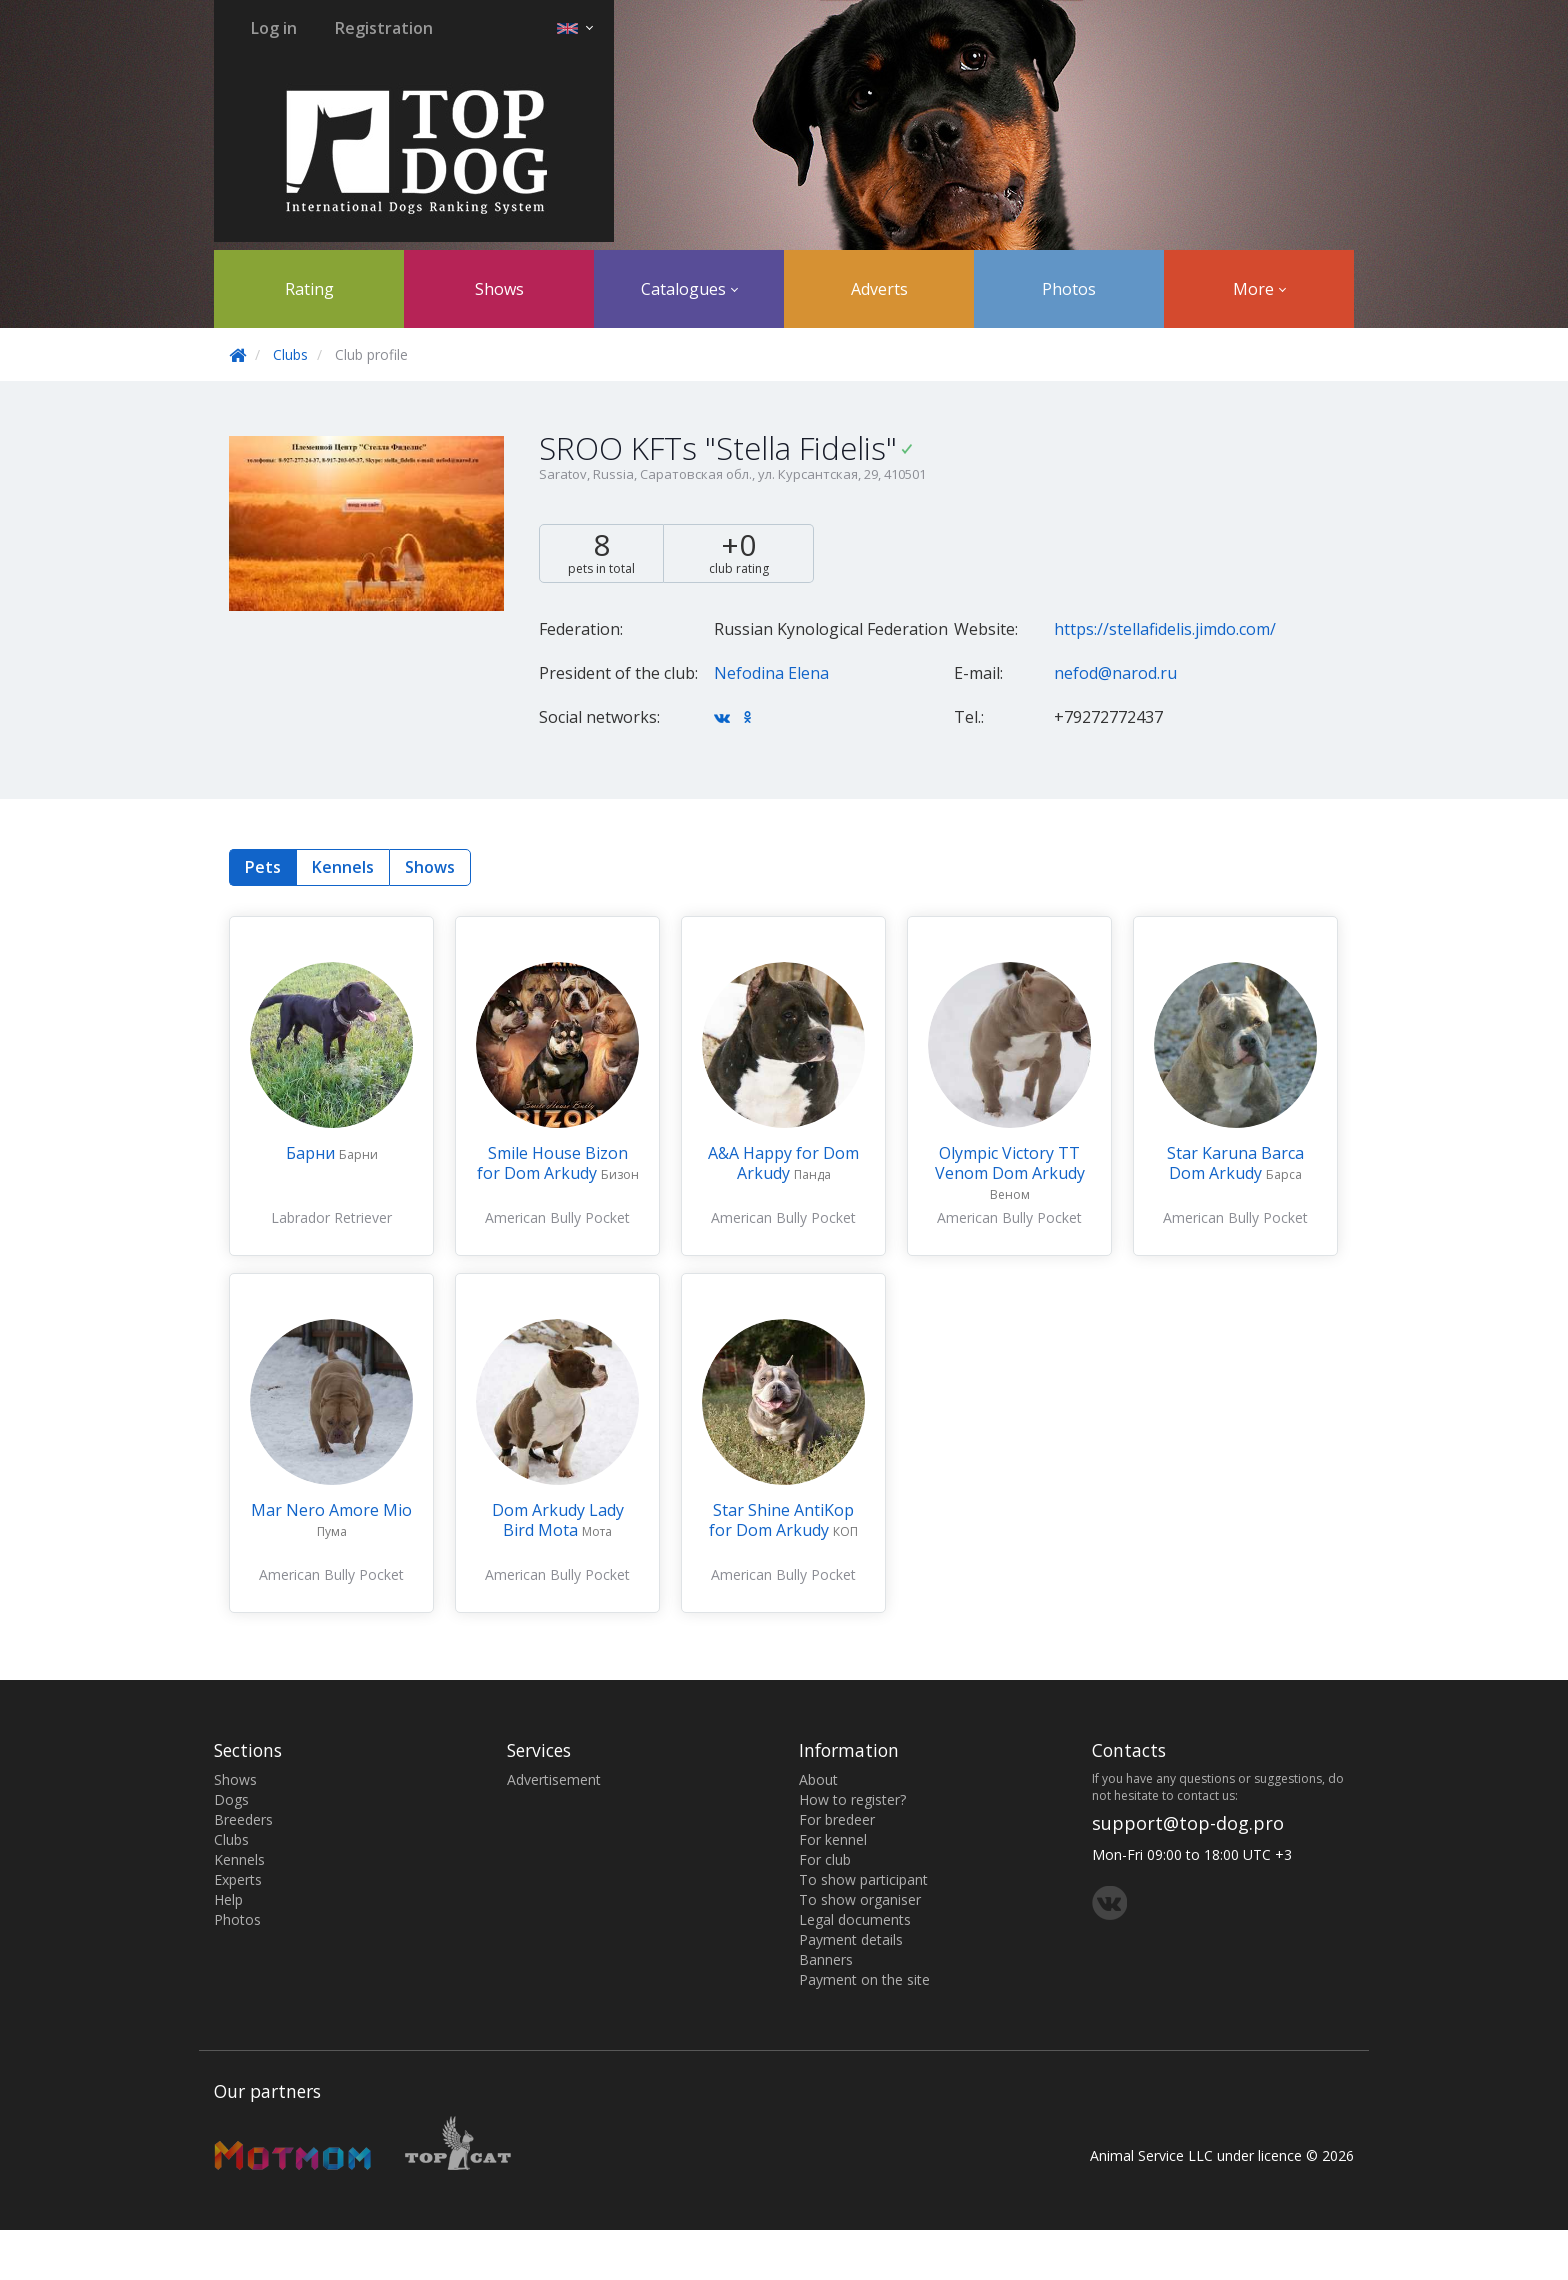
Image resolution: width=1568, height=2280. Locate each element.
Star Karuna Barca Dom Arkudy (1235, 1163)
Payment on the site (864, 1979)
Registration (384, 28)
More (1259, 289)
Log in (274, 28)
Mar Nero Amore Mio (331, 1510)
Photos (1069, 289)
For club (825, 1859)
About (818, 1779)
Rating (309, 289)
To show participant (863, 1879)
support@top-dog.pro (1188, 1823)
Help (228, 1899)
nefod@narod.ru (1115, 673)
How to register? (852, 1799)
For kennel (833, 1839)
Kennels (343, 867)
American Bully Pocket (557, 1217)
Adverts (879, 289)
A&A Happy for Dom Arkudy (783, 1163)
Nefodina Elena (771, 673)
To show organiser (860, 1899)
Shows (499, 289)
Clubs (290, 354)
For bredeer (837, 1819)
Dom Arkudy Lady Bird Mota (558, 1520)
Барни (312, 1153)
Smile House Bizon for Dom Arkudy (552, 1163)
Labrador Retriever (331, 1217)
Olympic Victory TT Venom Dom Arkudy (1010, 1163)
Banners (826, 1959)
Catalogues (689, 289)
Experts (238, 1879)
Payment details (851, 1939)
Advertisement (554, 1779)
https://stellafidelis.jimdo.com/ (1165, 629)
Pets (263, 867)
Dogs (231, 1799)
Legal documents (855, 1919)
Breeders (243, 1819)
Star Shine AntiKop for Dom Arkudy (781, 1520)
